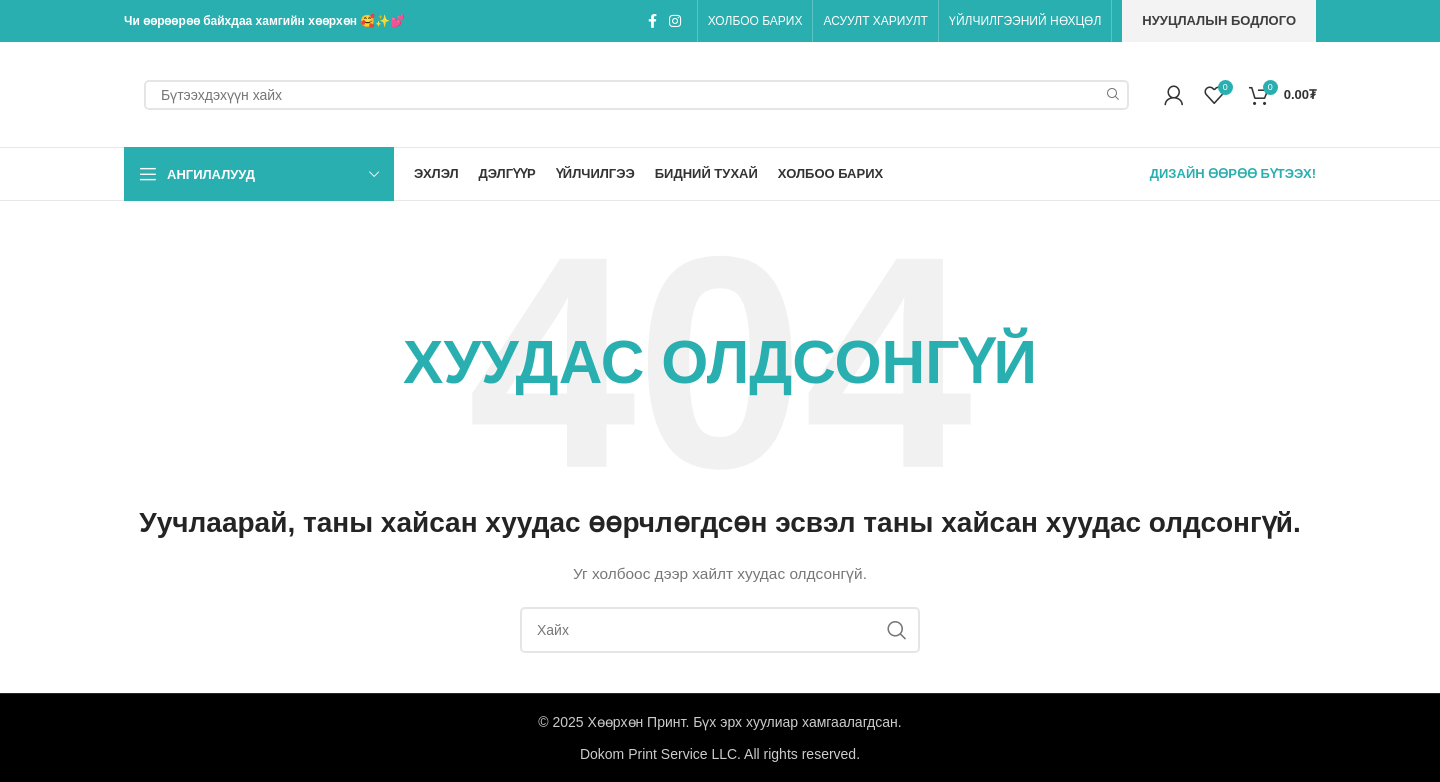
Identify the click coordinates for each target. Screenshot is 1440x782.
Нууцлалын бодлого (1219, 20)
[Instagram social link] (675, 21)
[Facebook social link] (652, 21)
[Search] (636, 95)
